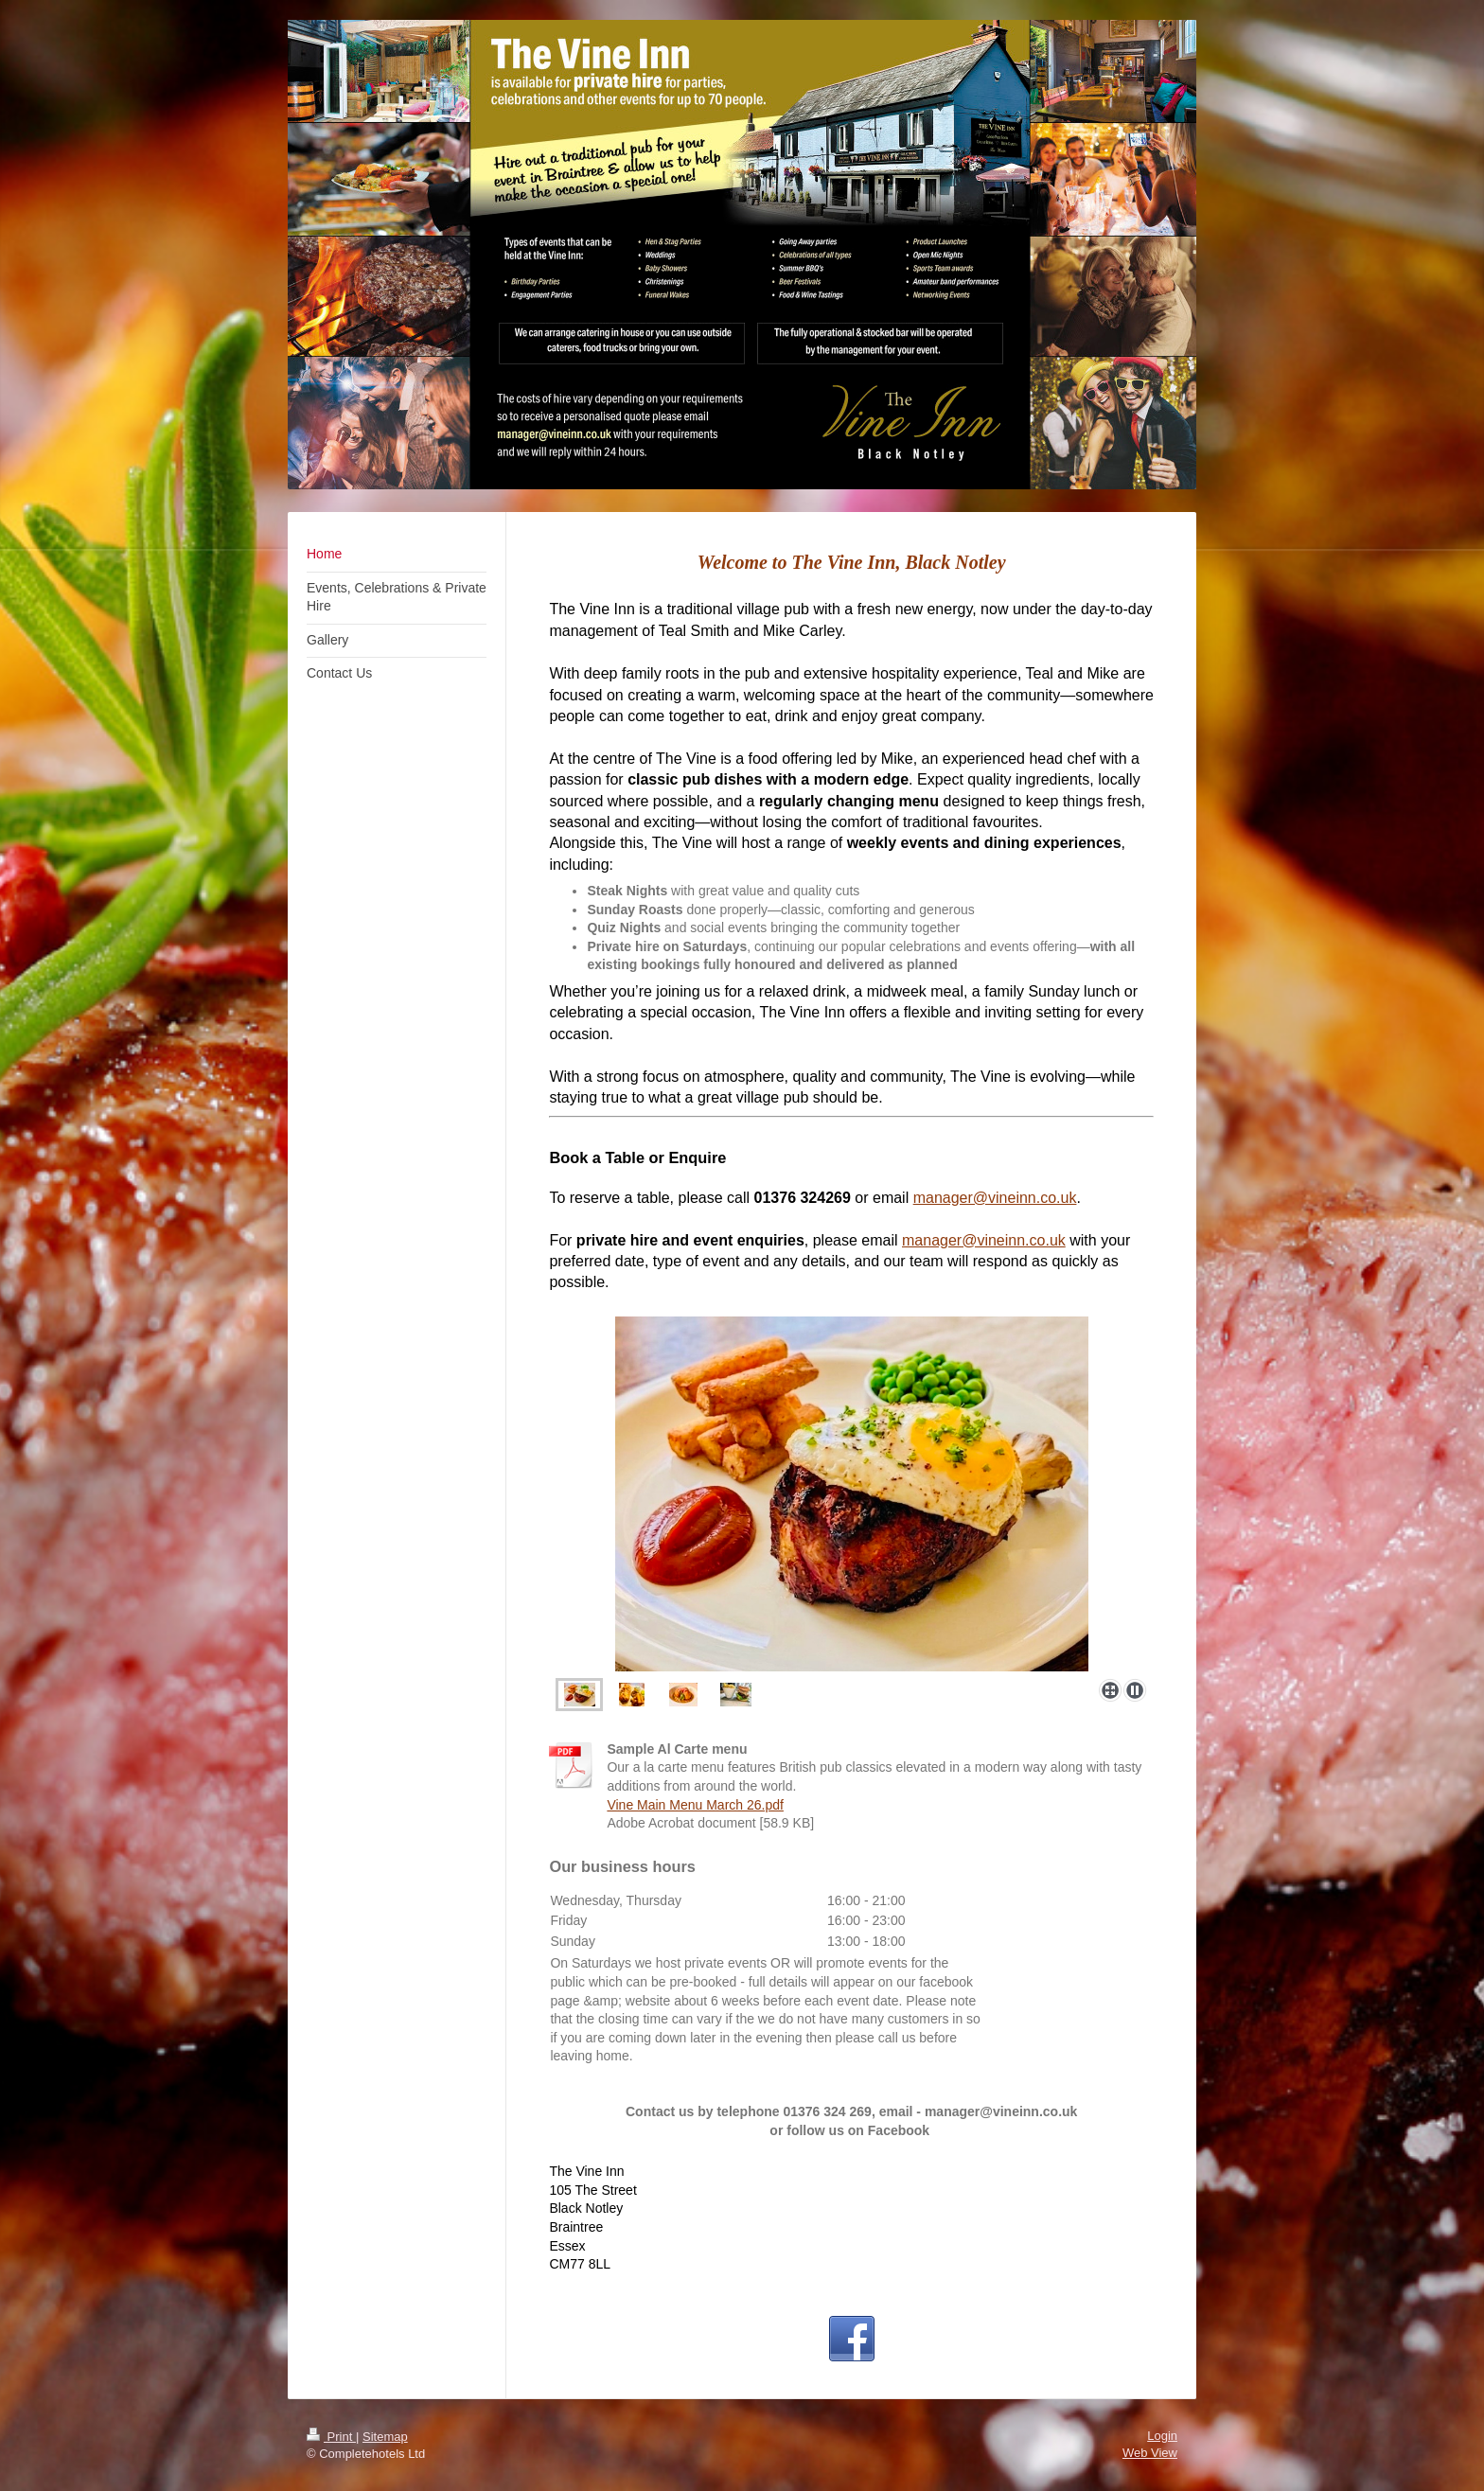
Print (331, 2436)
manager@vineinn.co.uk (995, 1198)
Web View (1149, 2453)
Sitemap (385, 2436)
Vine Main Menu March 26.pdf (695, 1804)
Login (1162, 2436)
